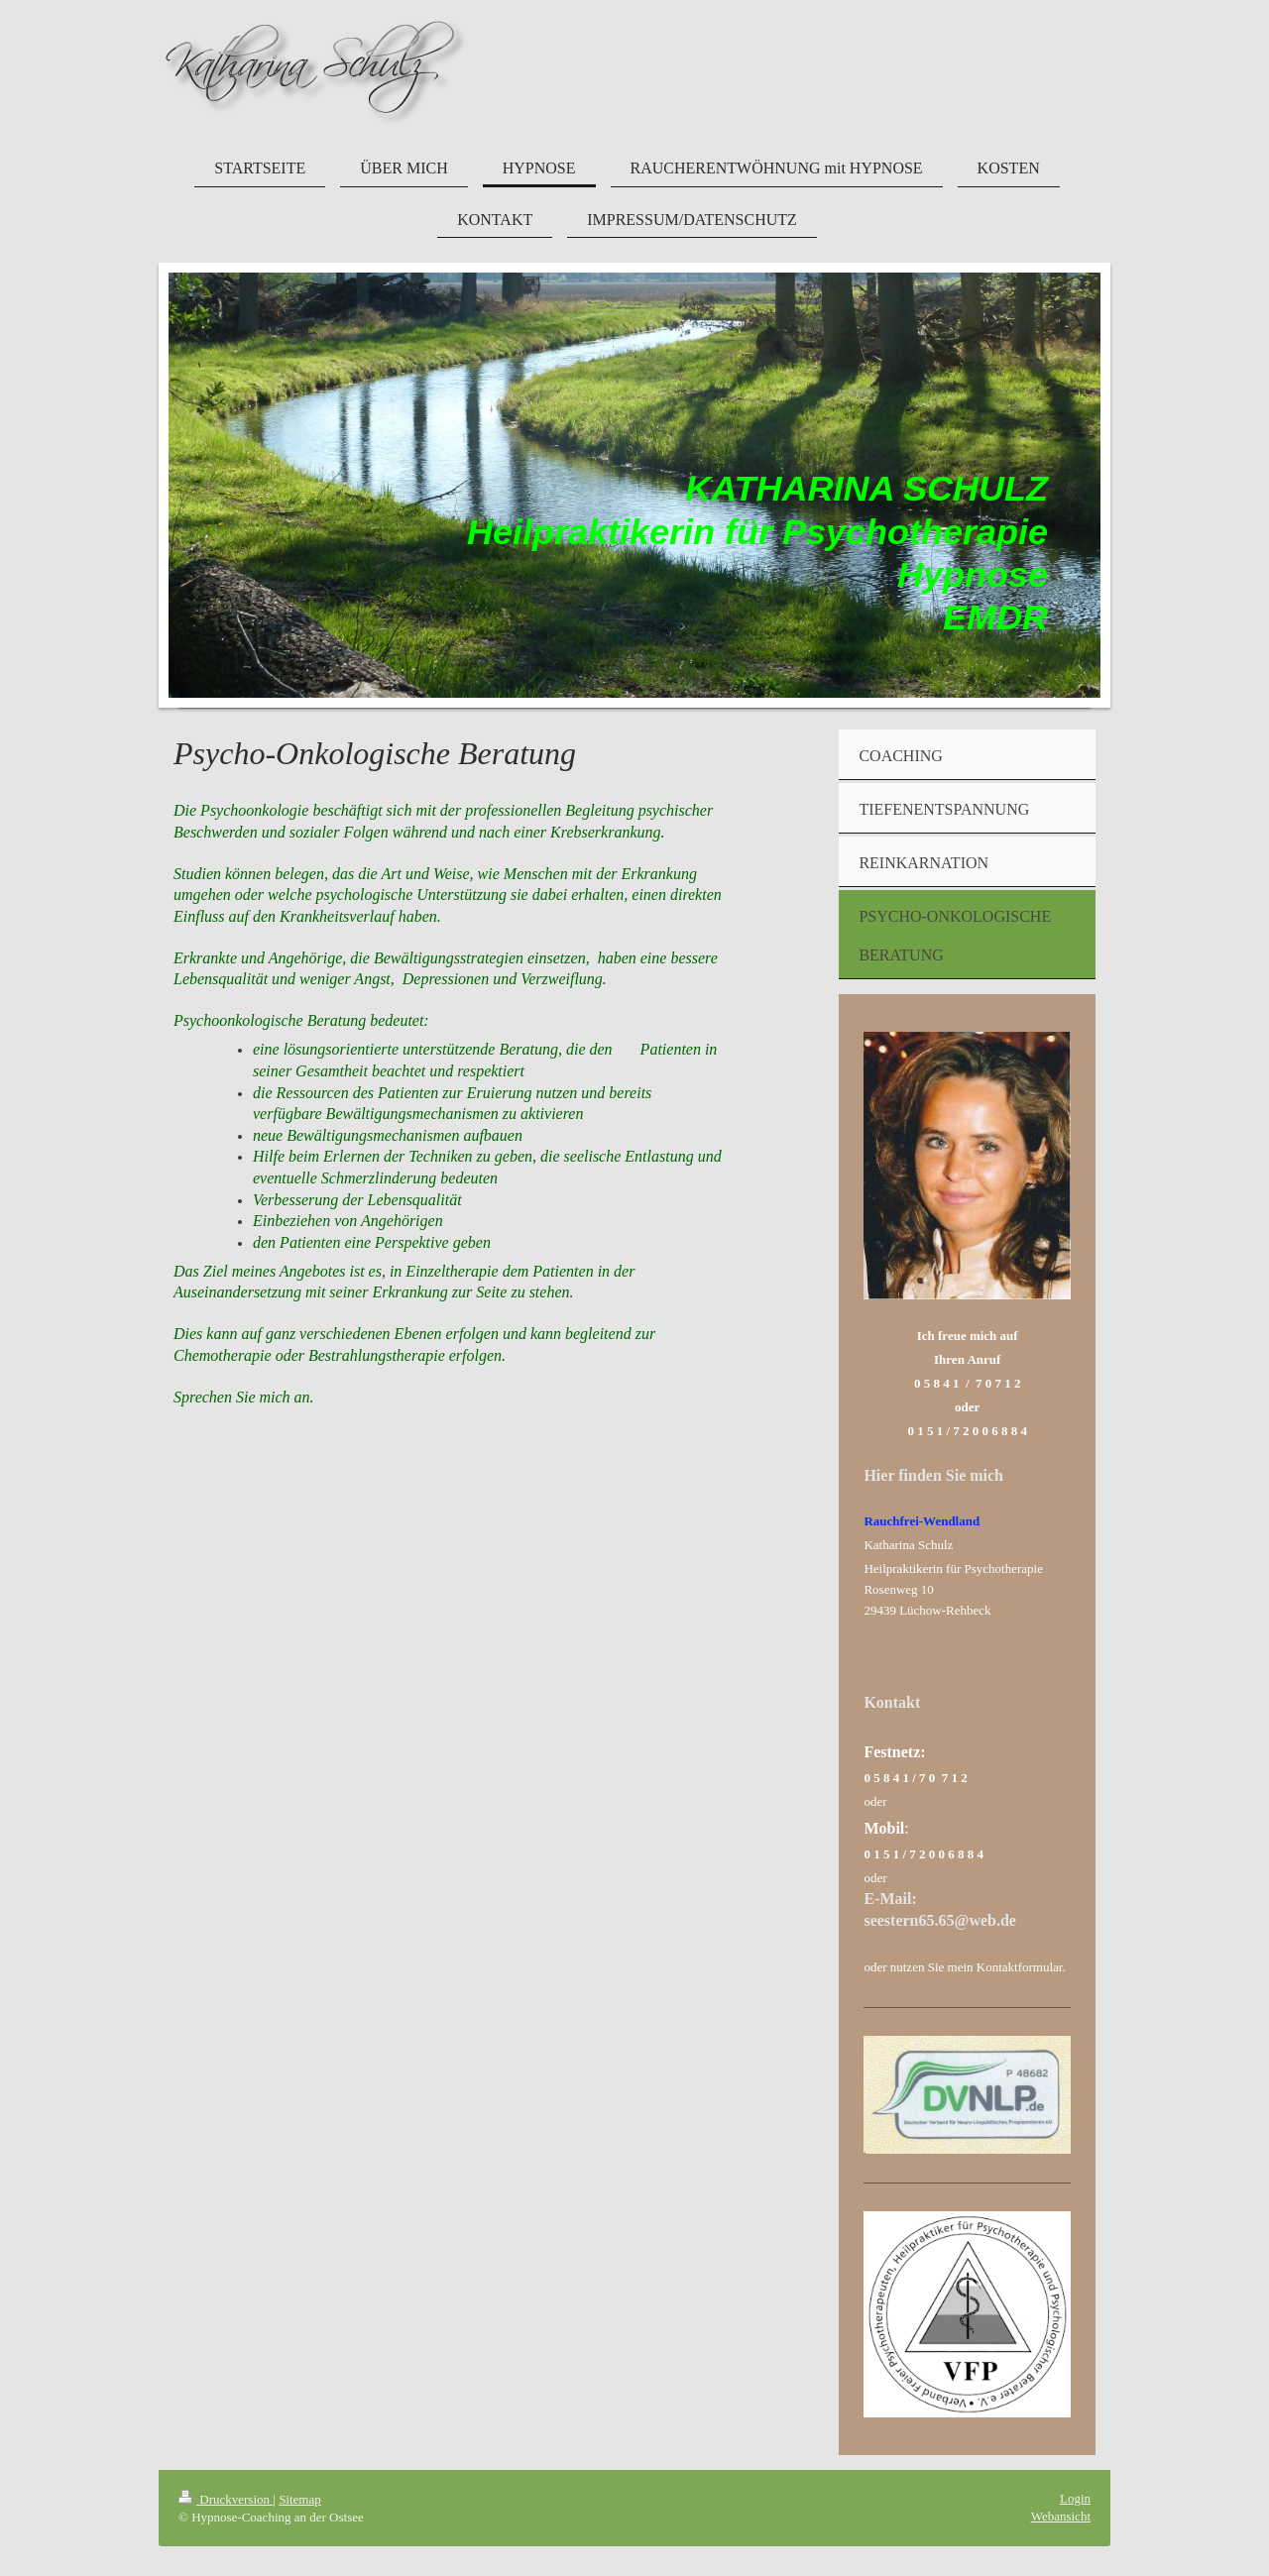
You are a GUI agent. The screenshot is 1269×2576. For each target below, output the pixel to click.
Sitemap (300, 2499)
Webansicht (1061, 2516)
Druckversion (225, 2499)
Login (1075, 2498)
